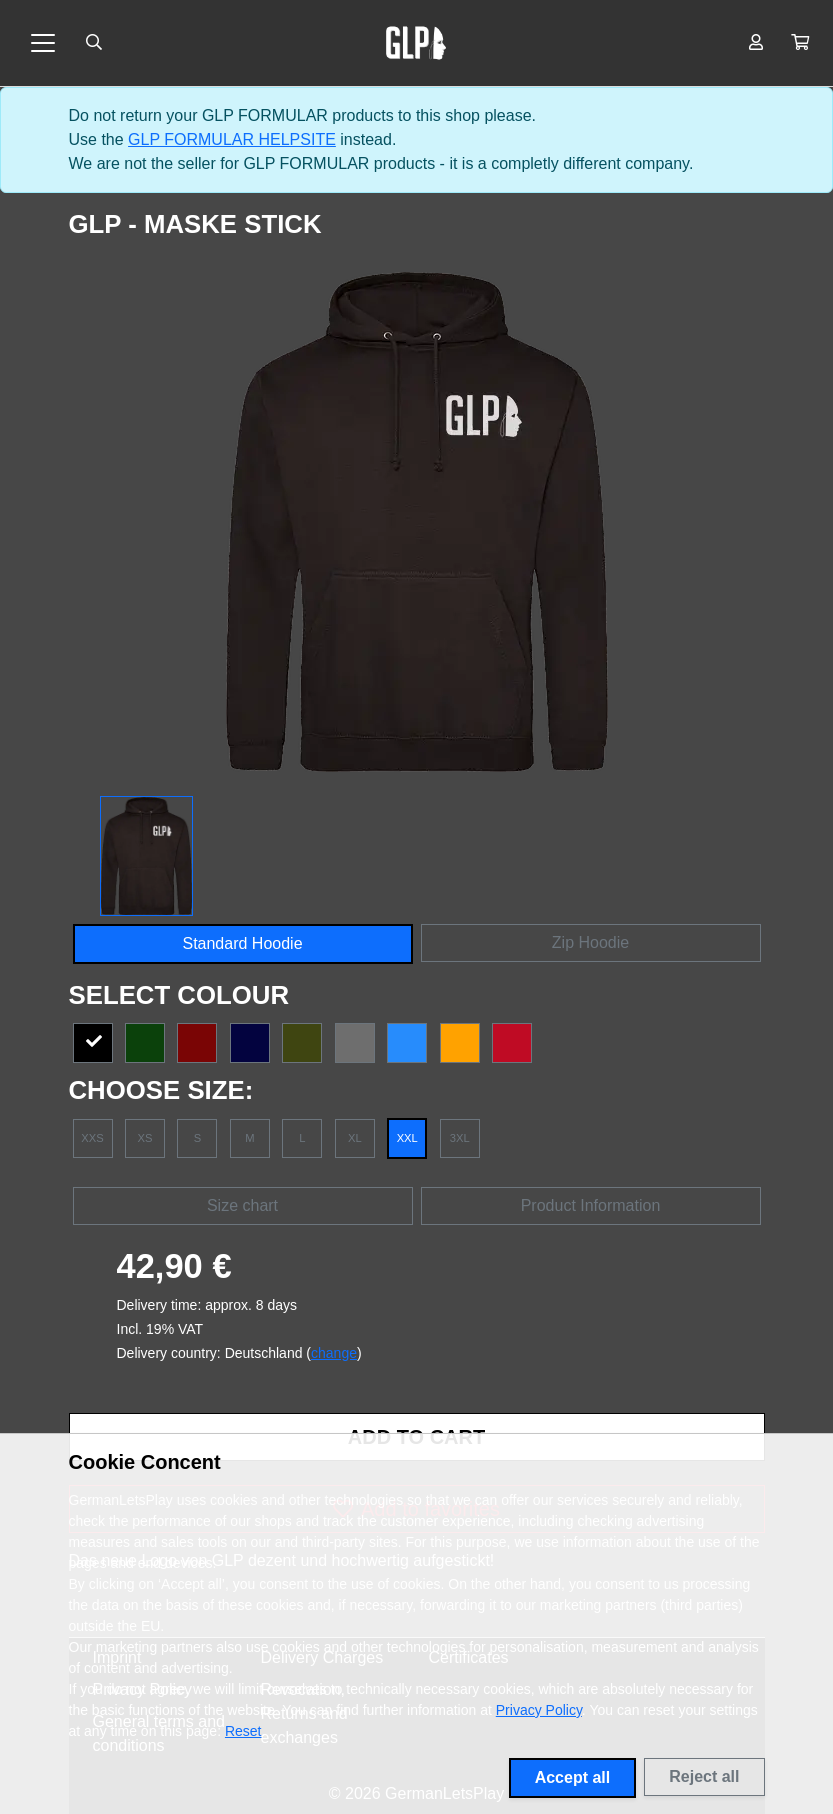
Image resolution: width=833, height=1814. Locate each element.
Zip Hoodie (590, 942)
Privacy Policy (539, 1710)
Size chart (242, 1205)
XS (144, 1138)
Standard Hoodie (242, 943)
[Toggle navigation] (43, 43)
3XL (460, 1138)
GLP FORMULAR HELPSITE (232, 139)
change (334, 1353)
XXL (407, 1138)
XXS (92, 1138)
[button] (800, 43)
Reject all (704, 1776)
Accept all (573, 1777)
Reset (243, 1731)
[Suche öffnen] (94, 43)
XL (355, 1138)
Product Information (591, 1205)
